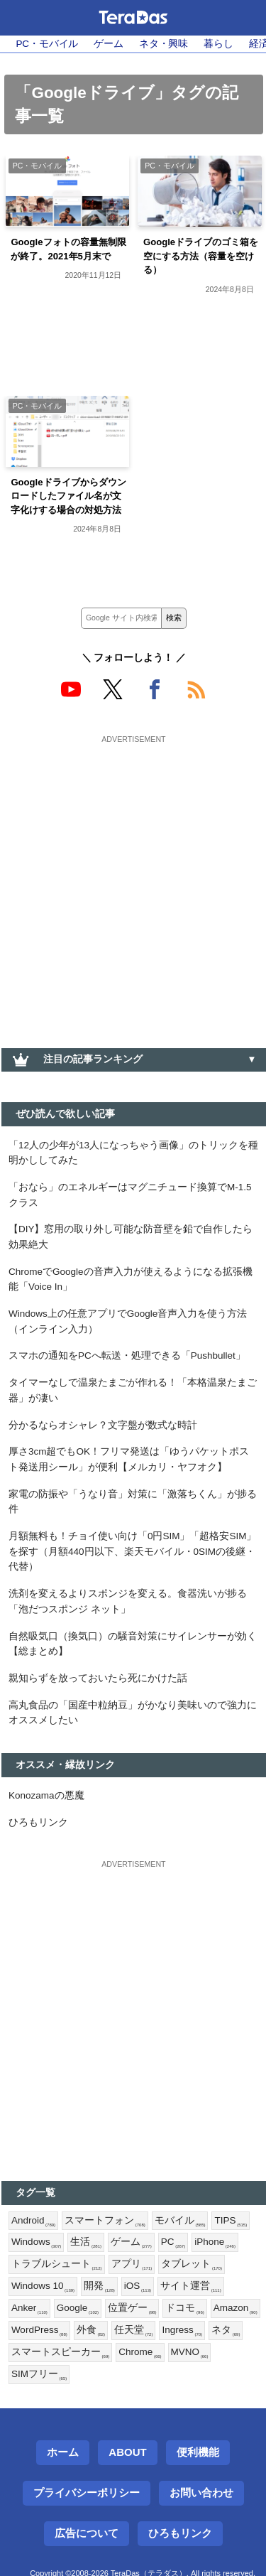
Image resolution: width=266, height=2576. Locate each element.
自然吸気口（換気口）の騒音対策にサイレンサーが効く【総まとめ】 (133, 1644)
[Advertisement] (133, 881)
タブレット (191, 2264)
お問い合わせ (201, 2492)
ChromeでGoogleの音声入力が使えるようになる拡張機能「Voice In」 (131, 1279)
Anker (29, 2308)
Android (33, 2221)
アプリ (132, 2264)
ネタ (225, 2330)
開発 (99, 2286)
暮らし (218, 43)
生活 (85, 2242)
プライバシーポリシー (86, 2492)
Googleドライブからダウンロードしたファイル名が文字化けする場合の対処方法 (68, 496)
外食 (91, 2330)
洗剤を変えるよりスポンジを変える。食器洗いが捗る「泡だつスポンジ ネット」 (128, 1601)
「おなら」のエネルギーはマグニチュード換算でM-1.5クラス (130, 1195)
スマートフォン (105, 2221)
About (127, 2452)
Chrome (139, 2352)
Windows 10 (42, 2286)
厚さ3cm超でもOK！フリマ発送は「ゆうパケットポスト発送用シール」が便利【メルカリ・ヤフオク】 (129, 1459)
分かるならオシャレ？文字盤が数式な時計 (103, 1425)
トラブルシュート (56, 2264)
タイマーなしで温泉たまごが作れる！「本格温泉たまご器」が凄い (133, 1390)
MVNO (190, 2352)
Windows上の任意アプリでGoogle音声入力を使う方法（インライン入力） (128, 1321)
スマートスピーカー (60, 2352)
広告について (86, 2533)
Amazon (235, 2308)
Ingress (182, 2330)
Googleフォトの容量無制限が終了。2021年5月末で (68, 249)
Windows (36, 2242)
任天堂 (133, 2330)
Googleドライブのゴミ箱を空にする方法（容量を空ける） (200, 256)
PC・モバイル (47, 43)
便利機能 (198, 2452)
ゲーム (108, 43)
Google (78, 2308)
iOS (137, 2286)
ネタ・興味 (163, 43)
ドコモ (184, 2308)
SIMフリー (39, 2374)
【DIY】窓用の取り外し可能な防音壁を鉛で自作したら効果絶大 (131, 1237)
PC (173, 2242)
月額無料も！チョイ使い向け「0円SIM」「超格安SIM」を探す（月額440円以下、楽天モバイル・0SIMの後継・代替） (133, 1551)
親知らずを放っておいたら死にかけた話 (98, 1678)
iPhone (214, 2242)
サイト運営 (190, 2286)
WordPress (39, 2330)
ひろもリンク (38, 1822)
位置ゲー (132, 2308)
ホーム (63, 2452)
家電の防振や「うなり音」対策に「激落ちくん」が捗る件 (133, 1502)
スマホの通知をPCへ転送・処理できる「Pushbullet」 (127, 1355)
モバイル (180, 2221)
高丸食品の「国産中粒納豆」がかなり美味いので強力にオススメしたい (133, 1713)
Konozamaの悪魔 (46, 1795)
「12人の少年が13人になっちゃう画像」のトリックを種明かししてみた (133, 1153)
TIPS (230, 2221)
